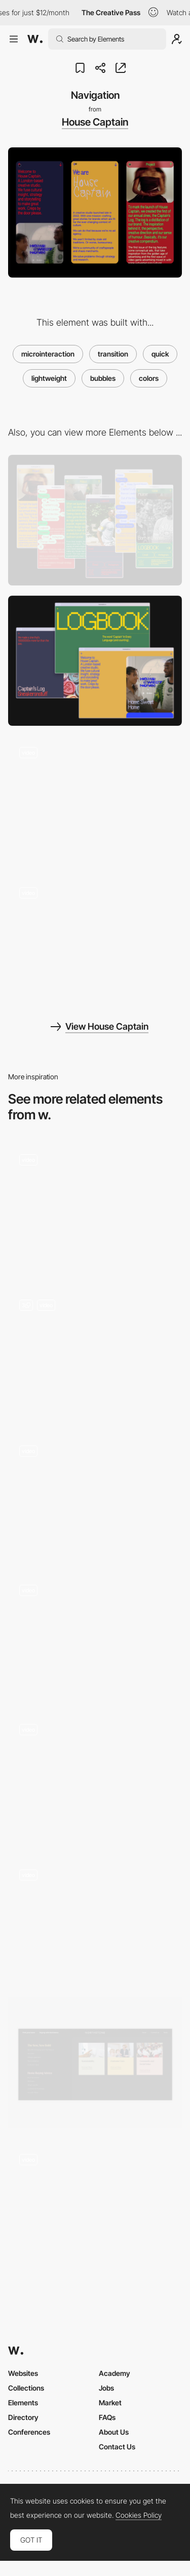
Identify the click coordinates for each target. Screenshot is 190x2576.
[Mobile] (95, 520)
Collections (26, 2388)
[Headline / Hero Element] (95, 1354)
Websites (23, 2373)
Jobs (106, 2388)
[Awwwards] (35, 39)
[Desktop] (95, 661)
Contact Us (117, 2446)
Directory (23, 2417)
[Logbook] (95, 941)
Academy (114, 2373)
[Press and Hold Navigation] (95, 1496)
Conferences (29, 2432)
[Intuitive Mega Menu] (95, 2063)
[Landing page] (95, 801)
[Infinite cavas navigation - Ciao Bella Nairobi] (95, 1635)
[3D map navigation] (95, 1777)
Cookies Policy (139, 2515)
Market (110, 2402)
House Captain (95, 122)
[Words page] (95, 1208)
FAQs (107, 2417)
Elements (23, 2402)
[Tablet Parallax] (95, 2208)
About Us (114, 2432)
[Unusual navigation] (95, 1920)
